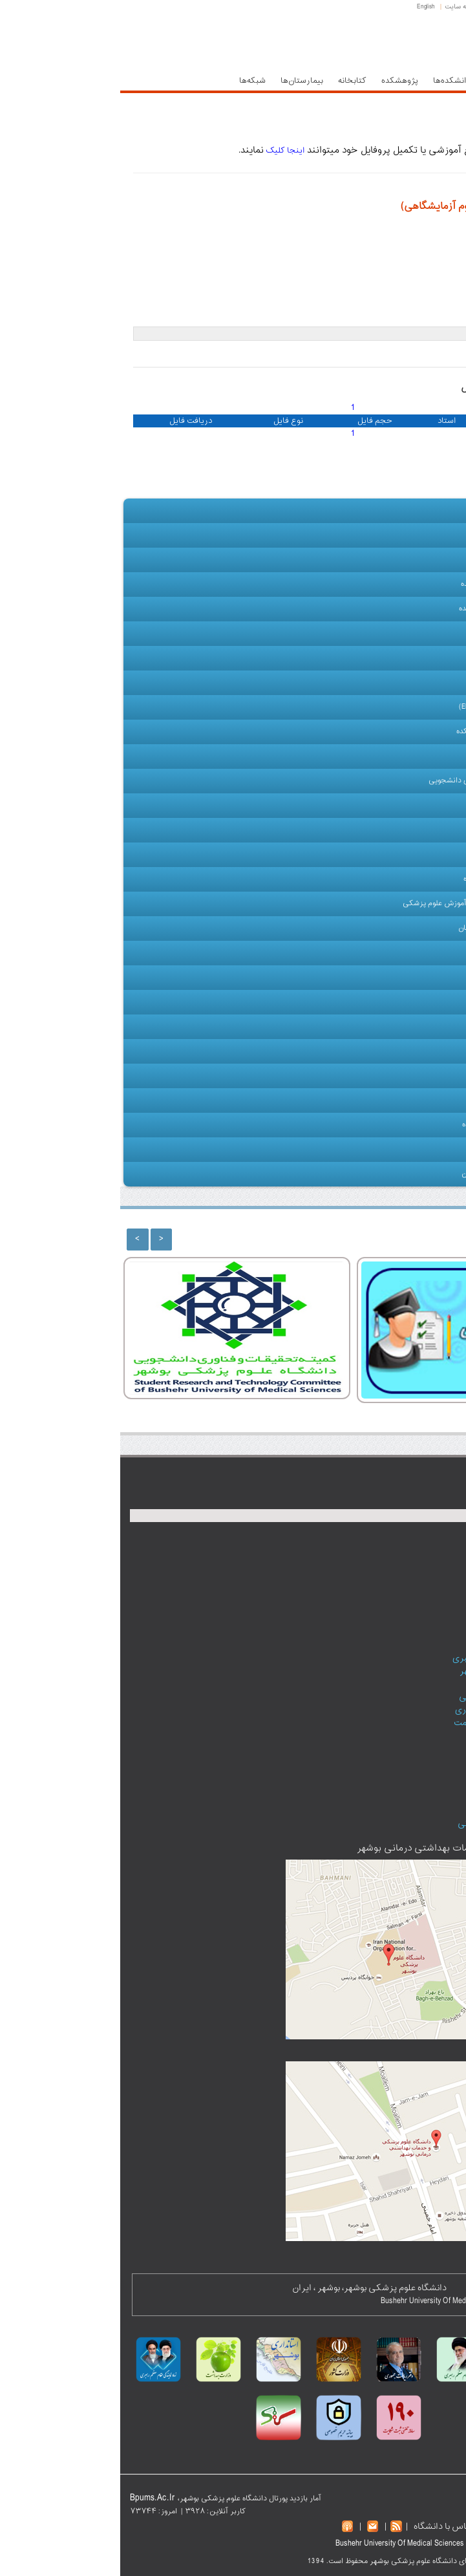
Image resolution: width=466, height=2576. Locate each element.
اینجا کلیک (163, 151)
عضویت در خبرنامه (396, 1811)
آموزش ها (421, 1002)
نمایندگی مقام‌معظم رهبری (381, 1658)
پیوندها (408, 1051)
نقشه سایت (340, 7)
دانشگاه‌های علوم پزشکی (383, 1824)
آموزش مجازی (414, 830)
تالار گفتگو (411, 1772)
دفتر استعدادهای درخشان (378, 928)
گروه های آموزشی (408, 683)
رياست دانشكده (412, 560)
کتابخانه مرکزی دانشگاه (381, 879)
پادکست (414, 1759)
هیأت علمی (418, 634)
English (306, 7)
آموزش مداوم (415, 953)
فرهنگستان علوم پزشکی (384, 1697)
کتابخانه (232, 81)
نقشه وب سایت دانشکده (380, 1125)
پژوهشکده (279, 81)
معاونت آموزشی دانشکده (397, 585)
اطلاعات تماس (403, 1785)
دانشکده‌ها (331, 81)
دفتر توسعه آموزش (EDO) (396, 707)
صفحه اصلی (440, 7)
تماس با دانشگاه (323, 2526)
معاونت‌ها (381, 81)
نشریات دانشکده (392, 1075)
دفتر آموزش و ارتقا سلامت (382, 1723)
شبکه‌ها (132, 81)
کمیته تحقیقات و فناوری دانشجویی (381, 781)
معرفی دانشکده (411, 535)
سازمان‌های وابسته (407, 1100)
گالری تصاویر (399, 1026)
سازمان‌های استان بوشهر (384, 1671)
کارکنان (425, 855)
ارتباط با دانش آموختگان (380, 1174)
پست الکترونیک (389, 7)
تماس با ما (420, 1150)
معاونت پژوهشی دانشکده (396, 609)
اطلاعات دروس (413, 756)
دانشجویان (419, 806)
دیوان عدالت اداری (396, 1684)
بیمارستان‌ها (181, 81)
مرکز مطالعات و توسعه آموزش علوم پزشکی (350, 903)
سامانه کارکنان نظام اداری (382, 1710)
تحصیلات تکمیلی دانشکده (395, 732)
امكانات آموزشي (411, 978)
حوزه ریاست (434, 81)
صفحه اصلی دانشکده (385, 510)
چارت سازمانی (396, 658)
